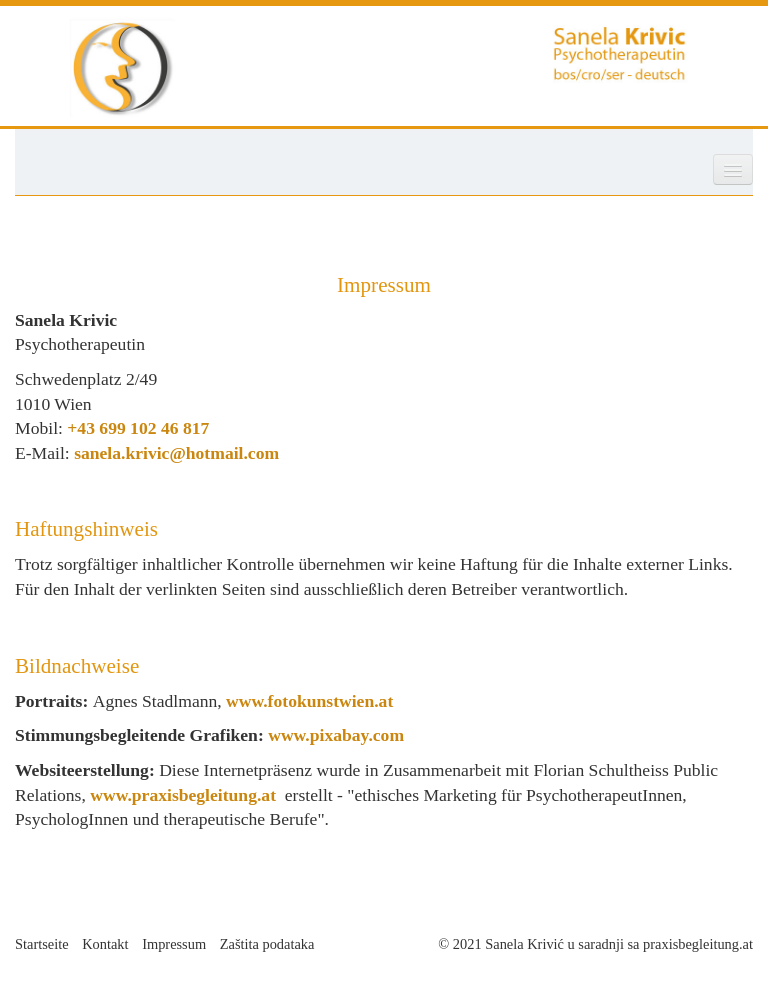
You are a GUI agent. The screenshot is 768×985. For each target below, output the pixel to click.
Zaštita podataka (267, 944)
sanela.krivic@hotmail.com (176, 453)
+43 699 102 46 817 (138, 428)
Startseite (42, 944)
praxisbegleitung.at (698, 944)
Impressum (174, 944)
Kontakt (105, 944)
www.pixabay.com (336, 735)
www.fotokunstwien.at (309, 701)
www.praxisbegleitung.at (183, 795)
